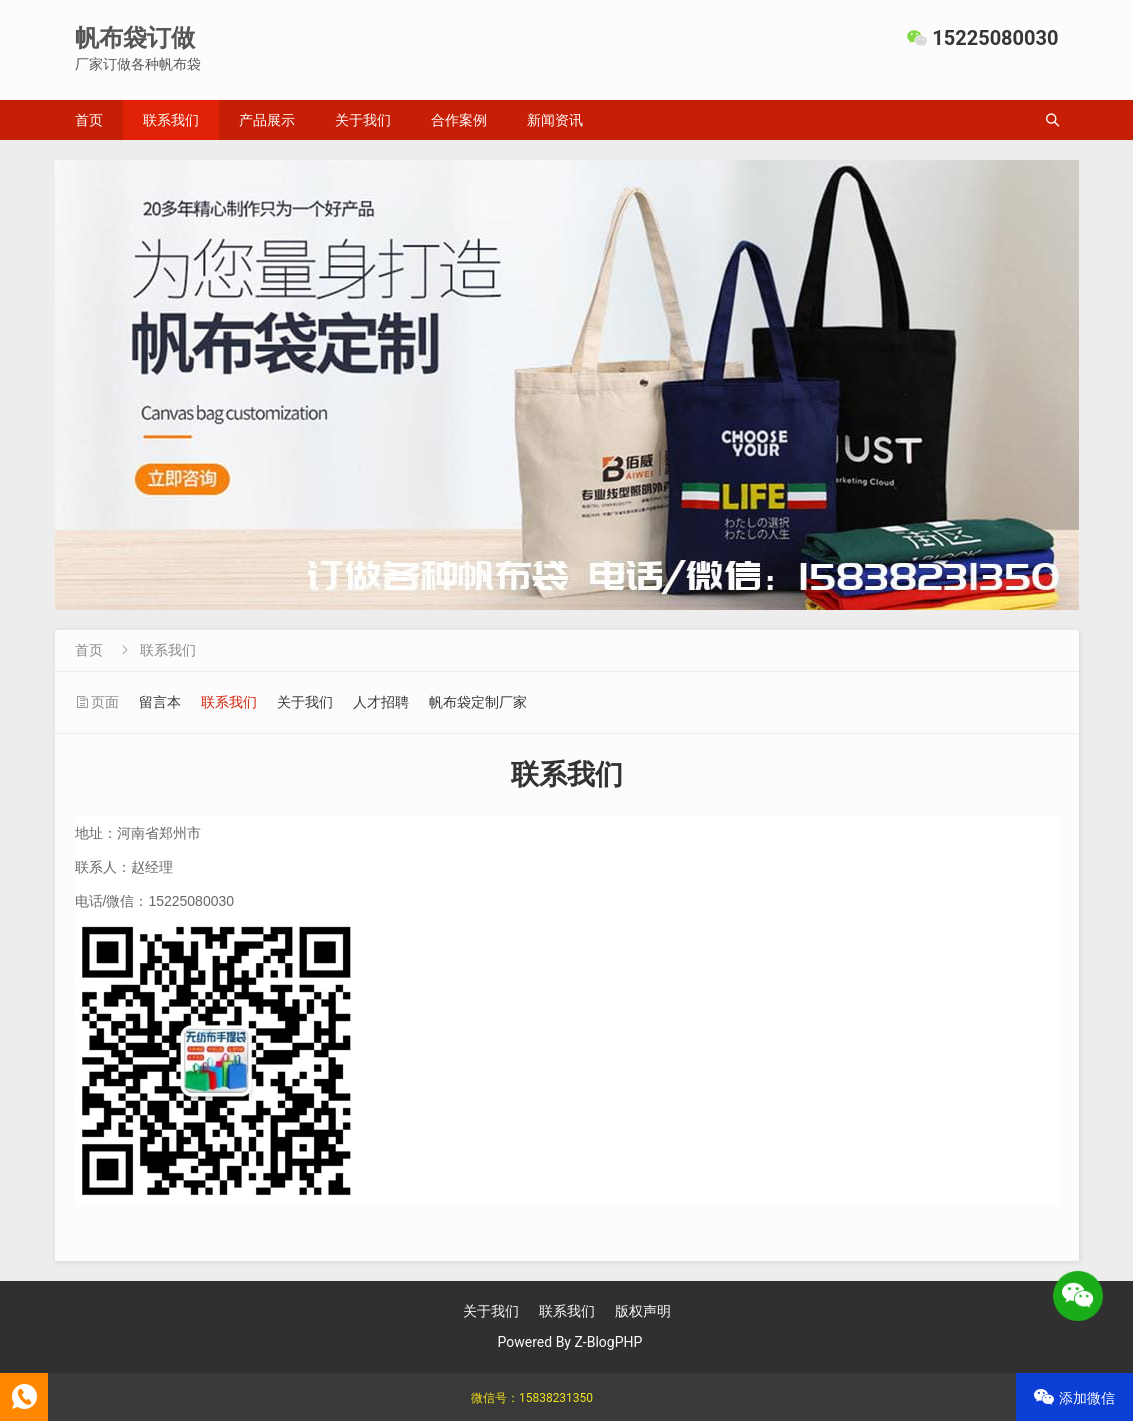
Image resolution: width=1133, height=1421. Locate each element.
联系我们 (171, 120)
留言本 (160, 702)
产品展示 (267, 120)
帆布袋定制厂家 (478, 702)
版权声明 (643, 1311)
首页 (89, 120)
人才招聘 (381, 702)
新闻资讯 (555, 120)
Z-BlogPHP (608, 1342)
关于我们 (363, 120)
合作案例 (459, 120)
